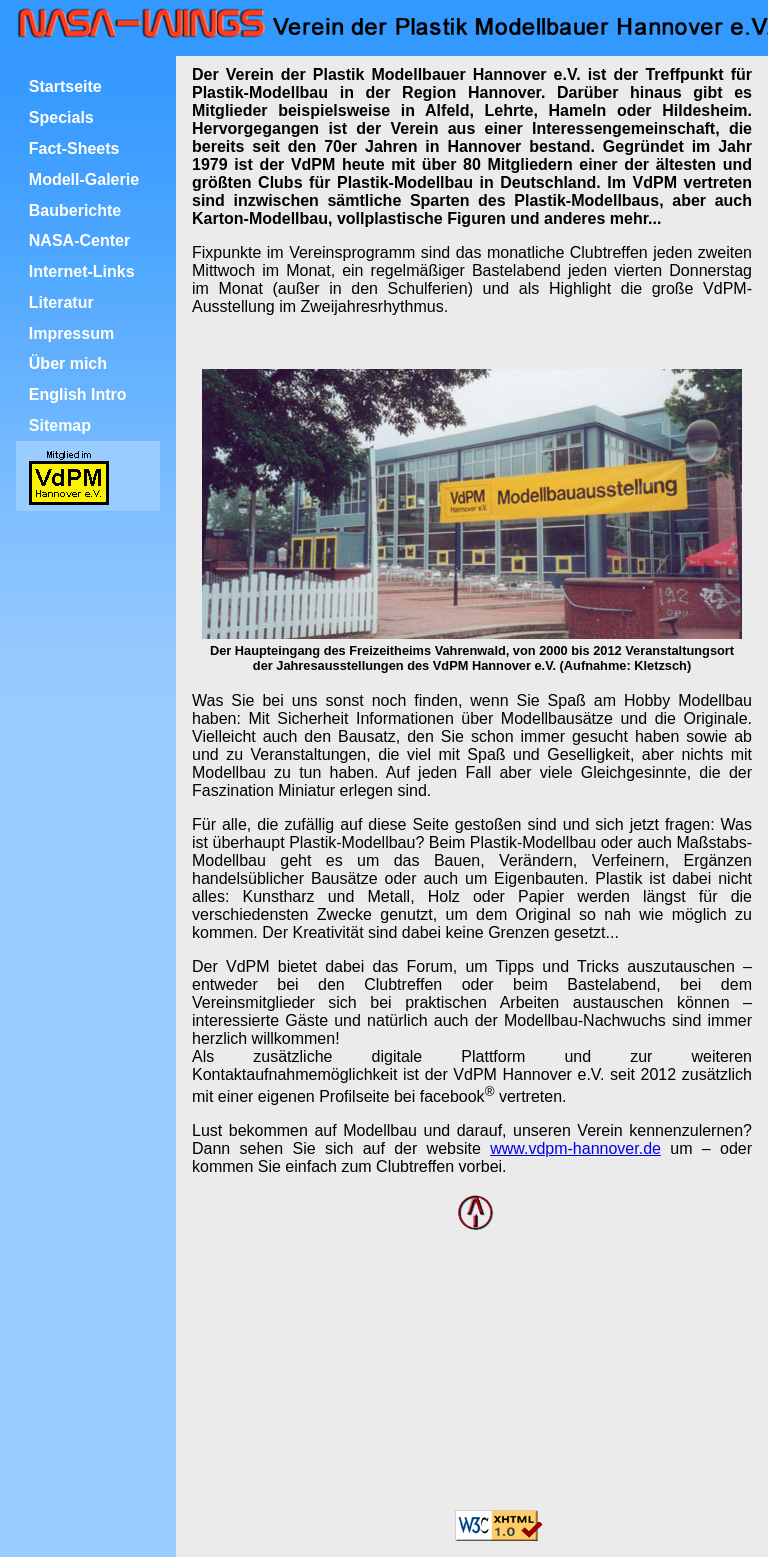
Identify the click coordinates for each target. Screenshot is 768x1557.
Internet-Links (82, 271)
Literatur (61, 302)
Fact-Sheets (74, 148)
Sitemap (60, 425)
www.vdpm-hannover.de (575, 1148)
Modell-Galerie (84, 179)
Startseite (65, 86)
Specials (61, 117)
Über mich (68, 363)
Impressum (71, 333)
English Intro (78, 394)
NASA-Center (79, 240)
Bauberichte (75, 210)
